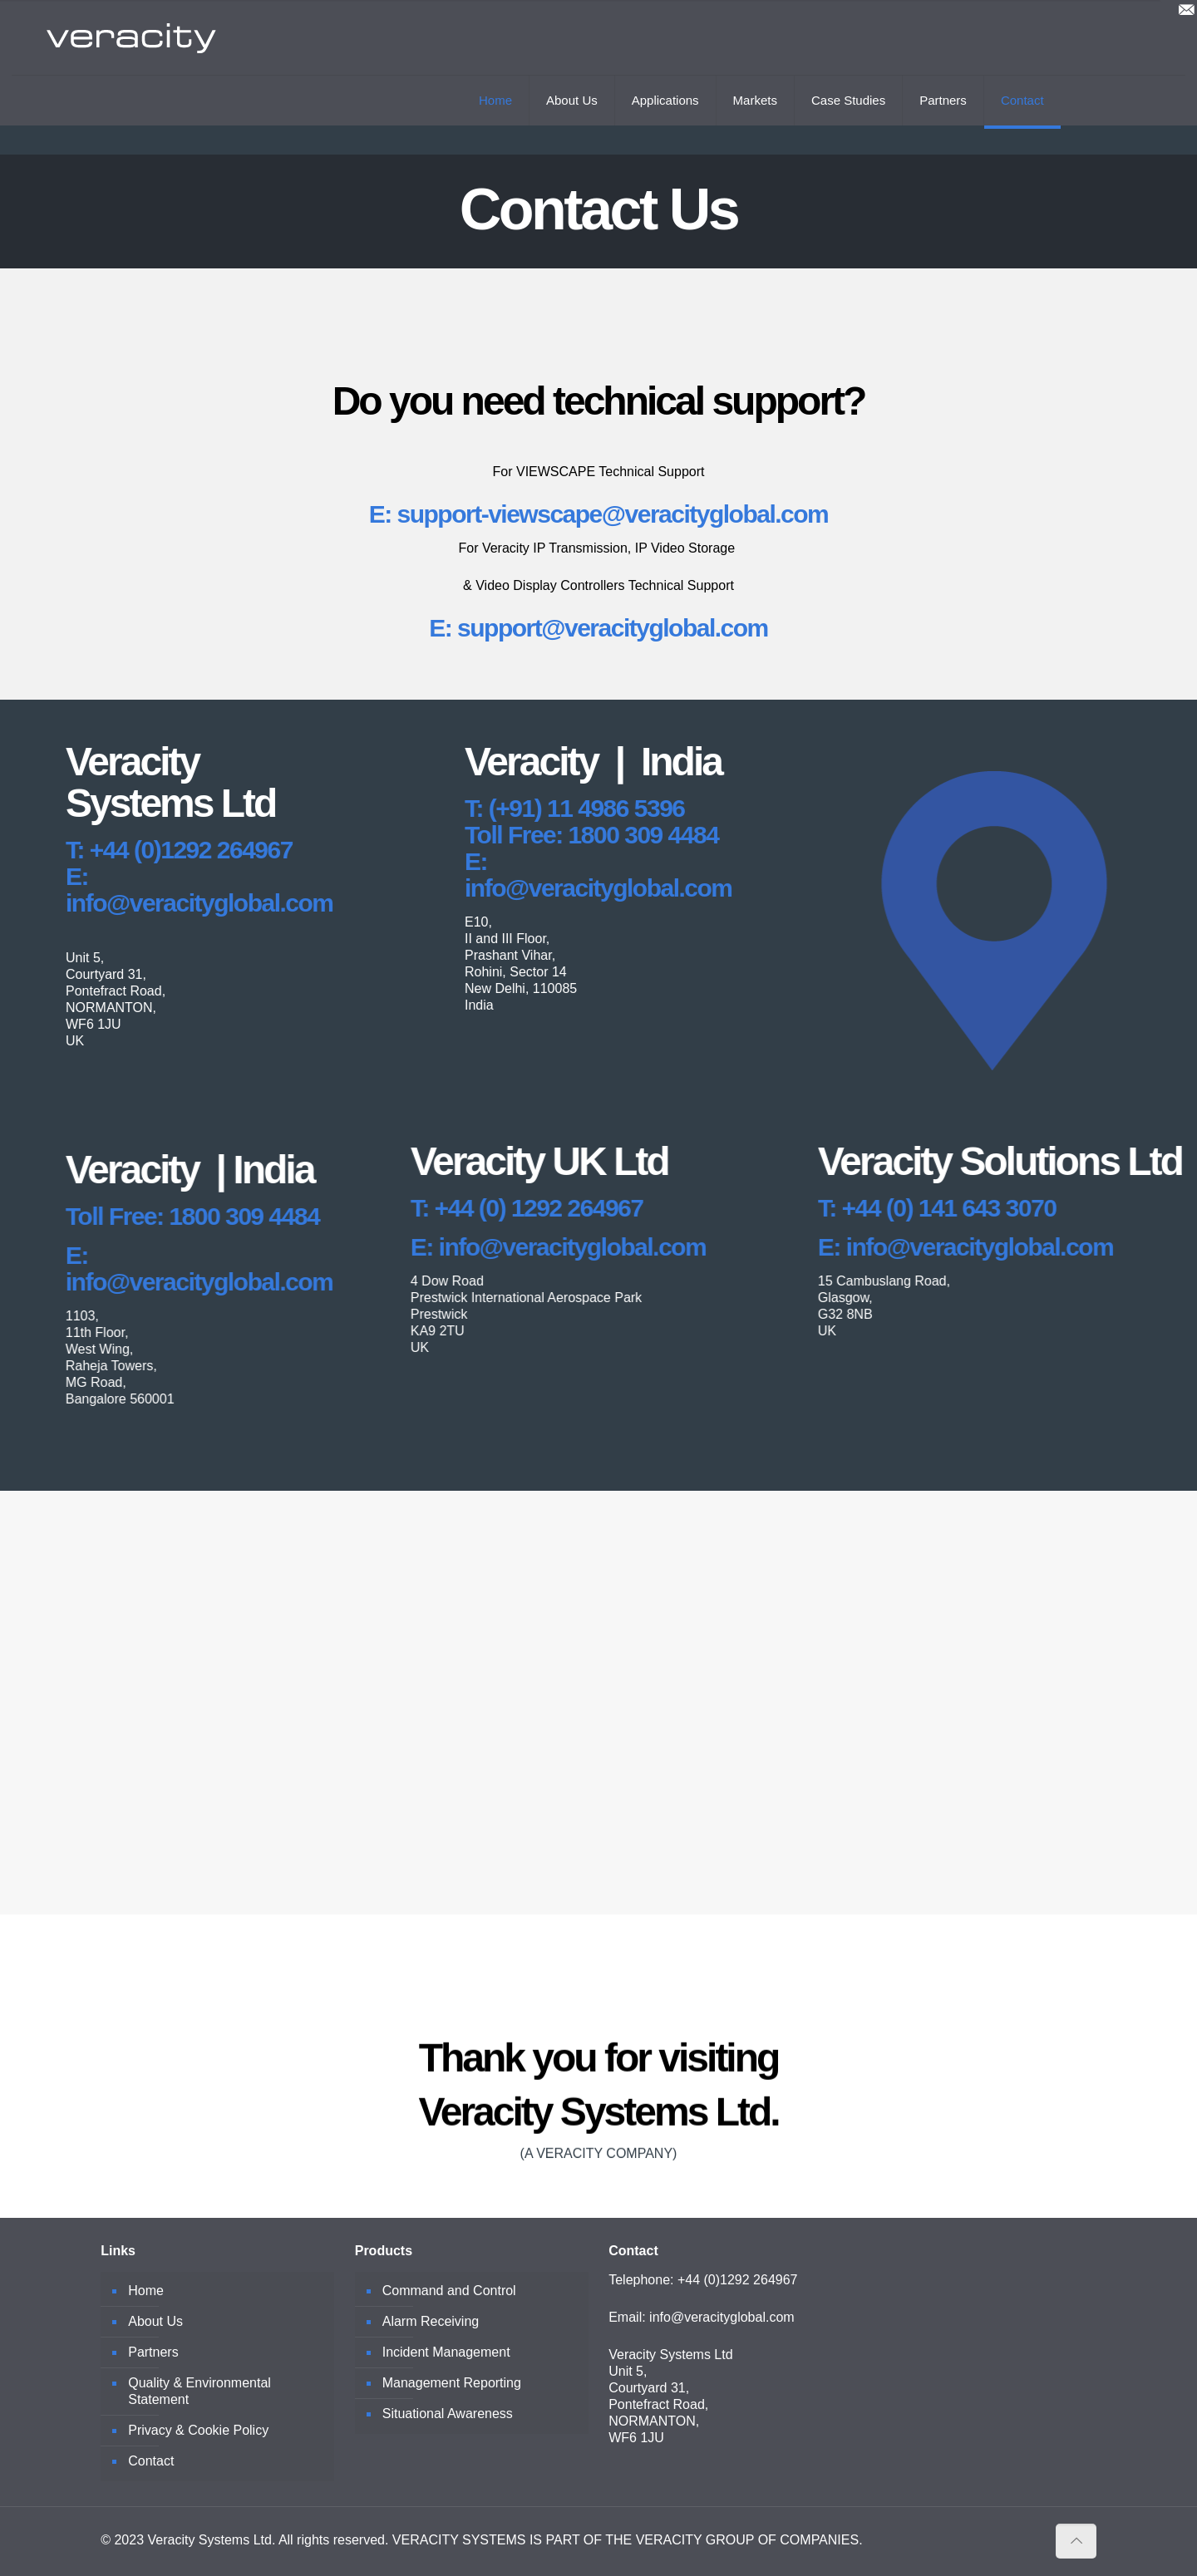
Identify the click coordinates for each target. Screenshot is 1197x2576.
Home (146, 2290)
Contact (151, 2461)
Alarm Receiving (430, 2321)
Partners (153, 2352)
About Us (155, 2321)
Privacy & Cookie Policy (198, 2430)
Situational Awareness (447, 2413)
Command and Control (449, 2290)
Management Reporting (451, 2383)
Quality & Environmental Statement (199, 2391)
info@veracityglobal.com (722, 2317)
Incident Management (446, 2352)
